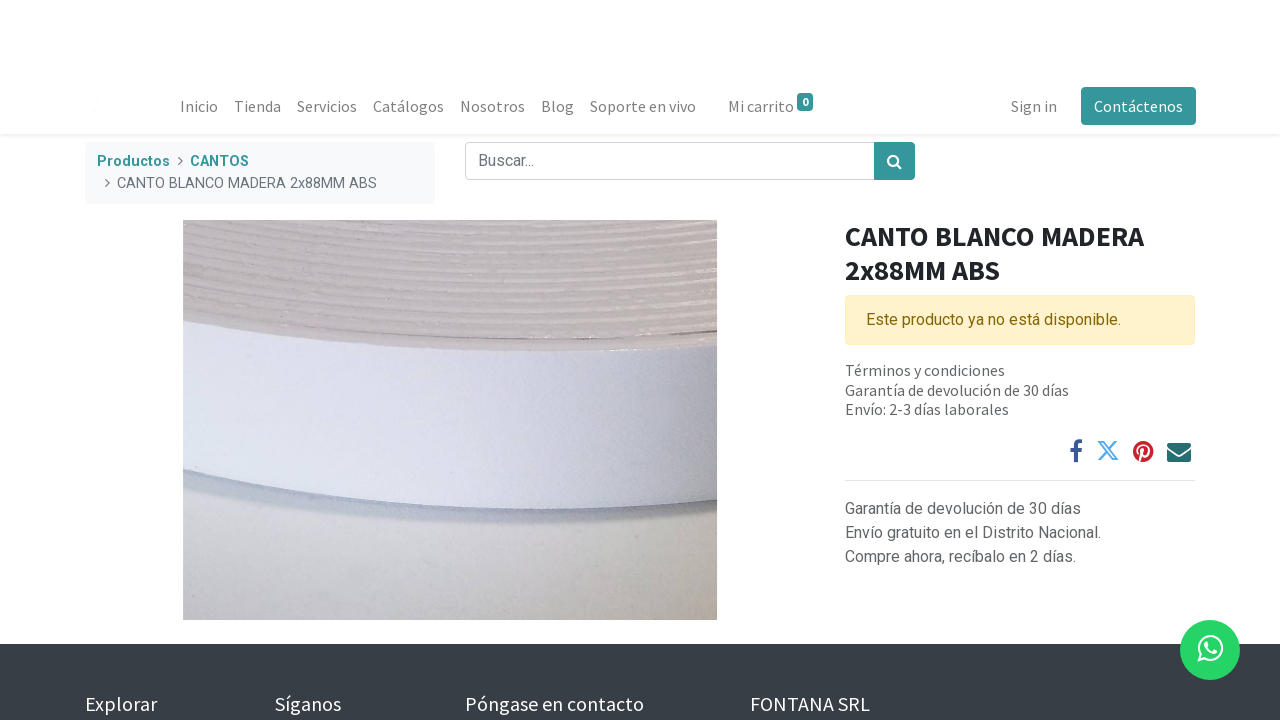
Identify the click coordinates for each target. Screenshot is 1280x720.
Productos (133, 161)
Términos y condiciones (925, 370)
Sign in (1033, 106)
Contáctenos (1137, 106)
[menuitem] (200, 106)
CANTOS (219, 161)
